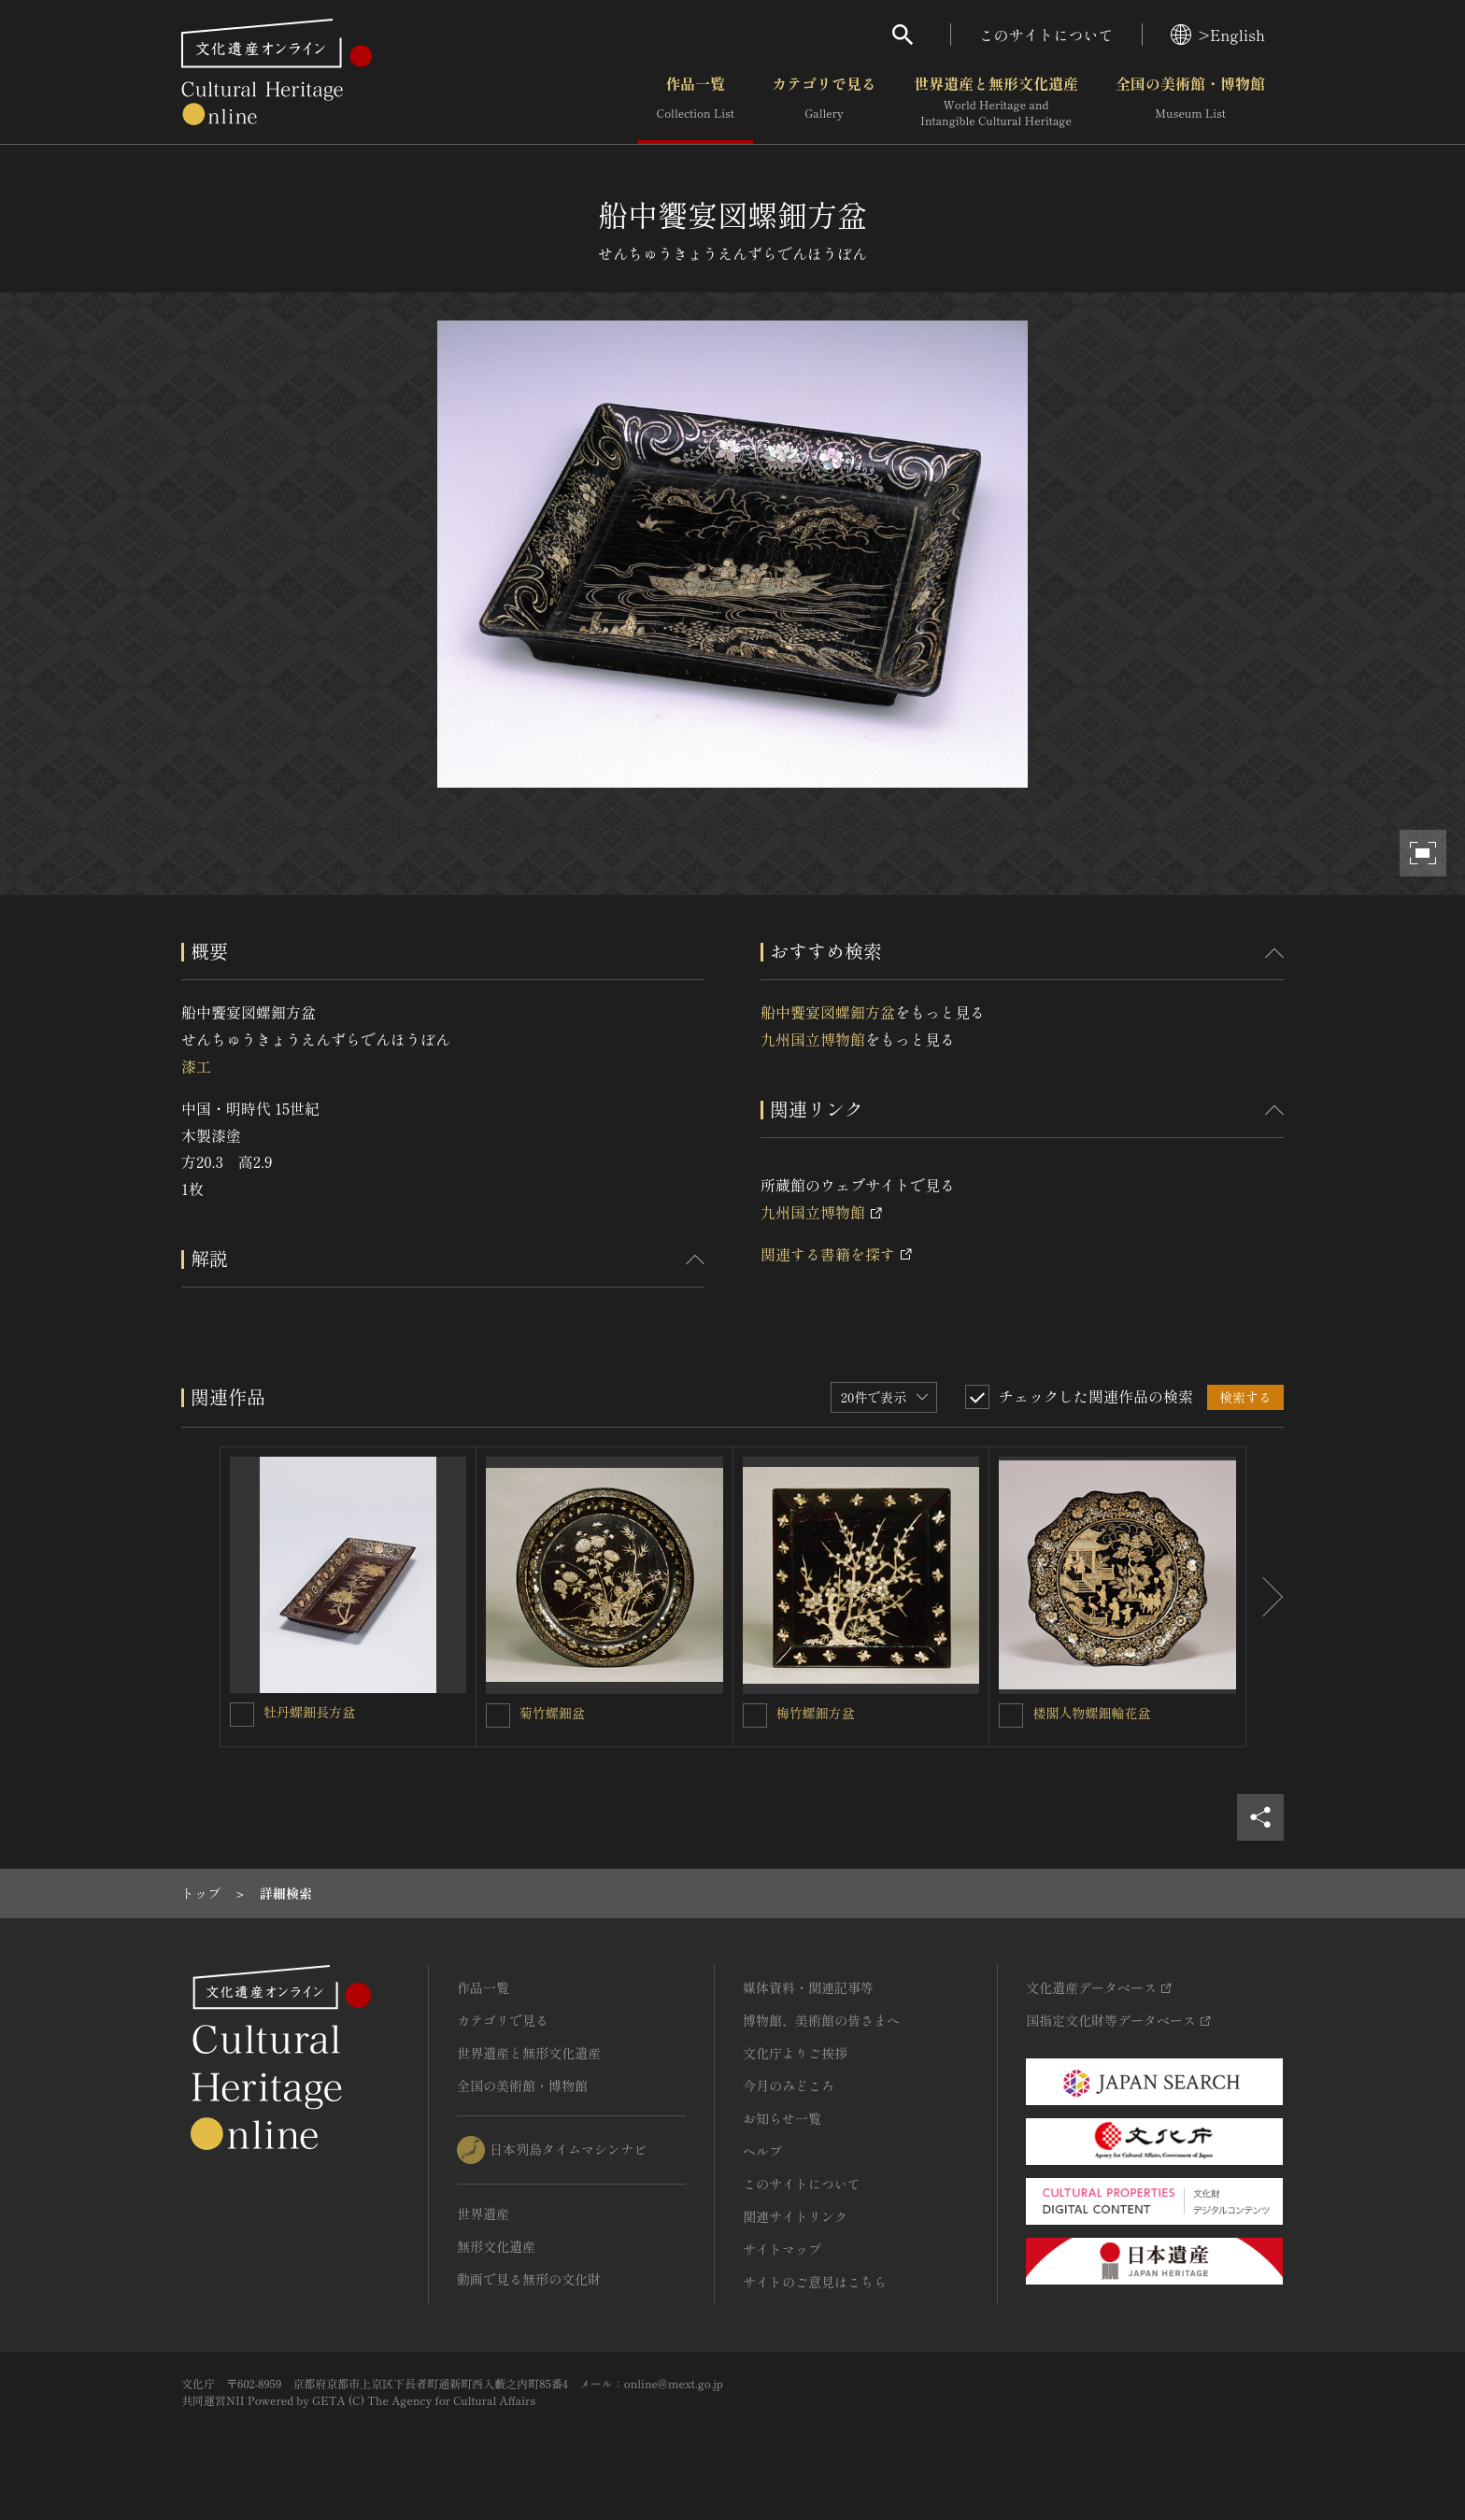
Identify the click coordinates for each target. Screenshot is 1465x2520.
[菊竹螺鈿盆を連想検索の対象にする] (498, 1715)
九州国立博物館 (813, 1039)
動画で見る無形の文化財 (529, 2279)
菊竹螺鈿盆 (552, 1712)
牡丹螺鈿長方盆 (309, 1711)
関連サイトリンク (795, 2216)
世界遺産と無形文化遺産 (996, 102)
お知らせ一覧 (782, 2118)
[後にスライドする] (1265, 1596)
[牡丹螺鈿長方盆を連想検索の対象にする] (242, 1714)
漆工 (196, 1066)
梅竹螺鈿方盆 (815, 1712)
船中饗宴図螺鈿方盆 (828, 1012)
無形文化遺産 (496, 2246)
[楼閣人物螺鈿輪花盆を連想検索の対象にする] (1011, 1715)
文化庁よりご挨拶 (795, 2052)
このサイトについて (1046, 34)
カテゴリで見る (824, 102)
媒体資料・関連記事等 (808, 1987)
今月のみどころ (788, 2085)
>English (1218, 34)
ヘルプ (762, 2151)
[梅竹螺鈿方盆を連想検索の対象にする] (755, 1715)
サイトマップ (782, 2249)
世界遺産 (483, 2213)
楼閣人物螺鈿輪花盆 (1091, 1712)
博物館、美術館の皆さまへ (821, 2020)
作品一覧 (695, 102)
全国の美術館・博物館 (1190, 102)
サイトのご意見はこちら (815, 2281)
